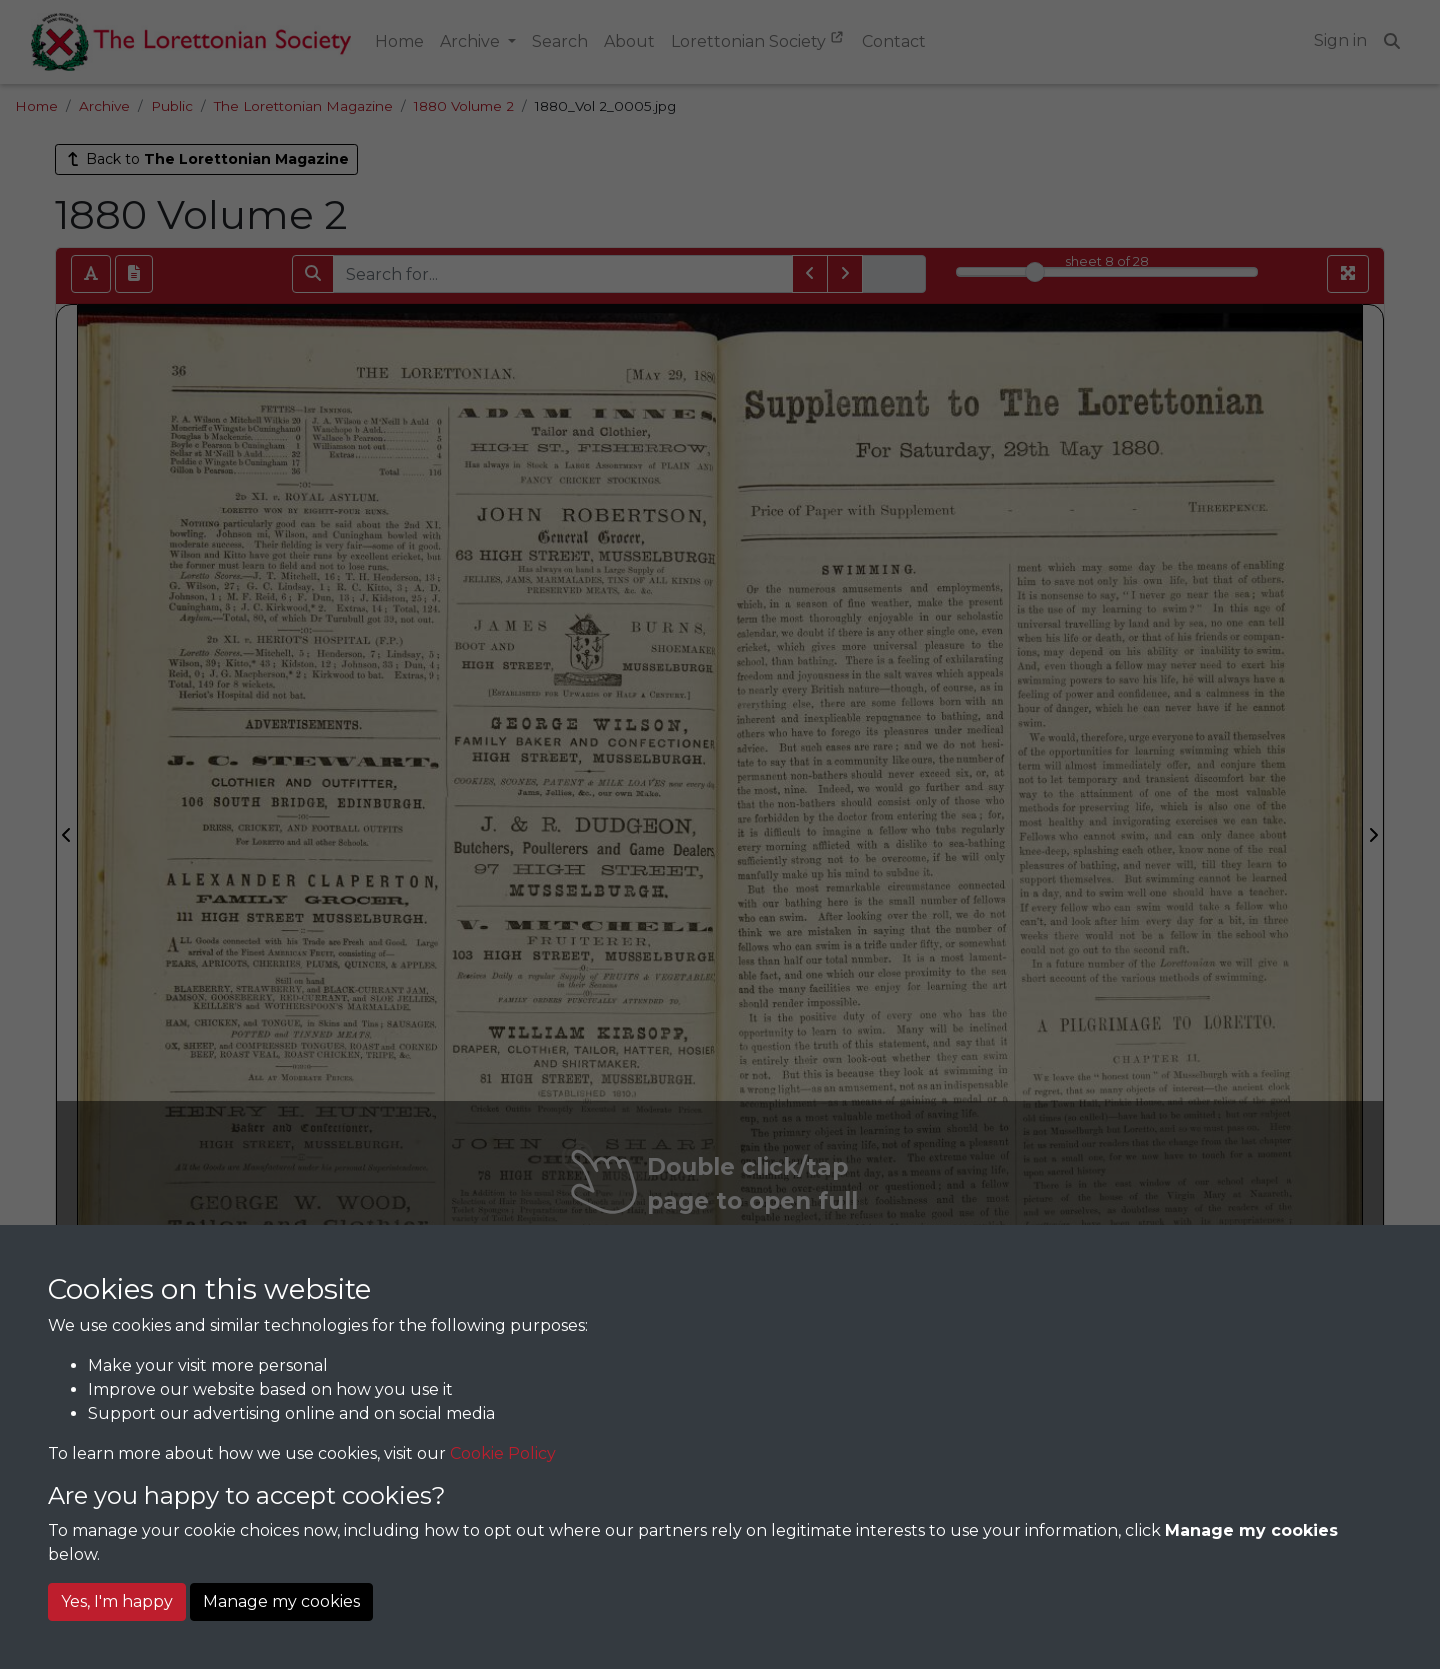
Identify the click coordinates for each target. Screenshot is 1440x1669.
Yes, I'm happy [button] (117, 1601)
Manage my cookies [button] (281, 1601)
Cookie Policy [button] (503, 1453)
